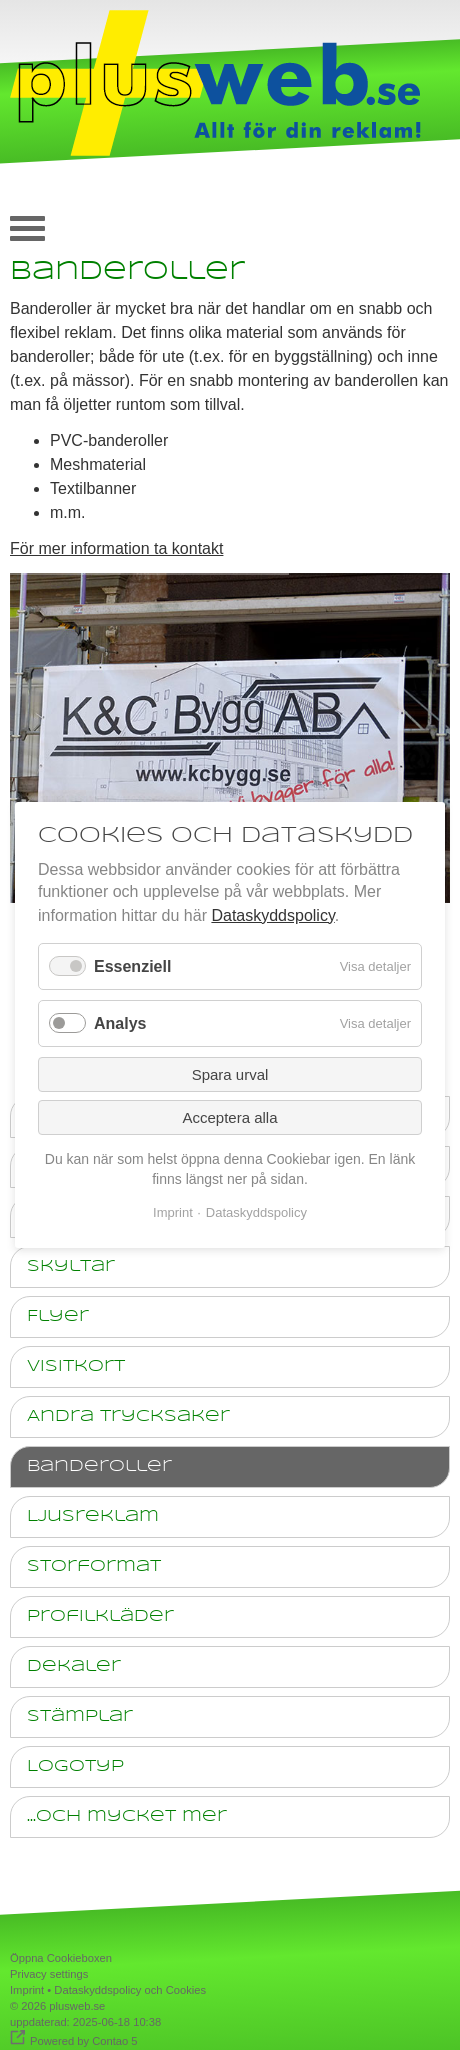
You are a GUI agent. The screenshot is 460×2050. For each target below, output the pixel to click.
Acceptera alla (229, 1117)
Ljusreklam (93, 1516)
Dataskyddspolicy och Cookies (130, 1990)
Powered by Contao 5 (84, 2041)
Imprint (27, 1990)
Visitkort (76, 1366)
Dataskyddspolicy (272, 915)
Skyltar (71, 1266)
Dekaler (74, 1666)
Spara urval (230, 1074)
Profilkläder (100, 1616)
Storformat (94, 1566)
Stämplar (80, 1716)
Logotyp (75, 1766)
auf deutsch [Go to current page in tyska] (425, 223)
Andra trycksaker (128, 1416)
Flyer (58, 1316)
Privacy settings (49, 1974)
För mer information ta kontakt (116, 548)
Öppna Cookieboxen (61, 1958)
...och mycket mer (127, 1816)
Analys (120, 1023)
